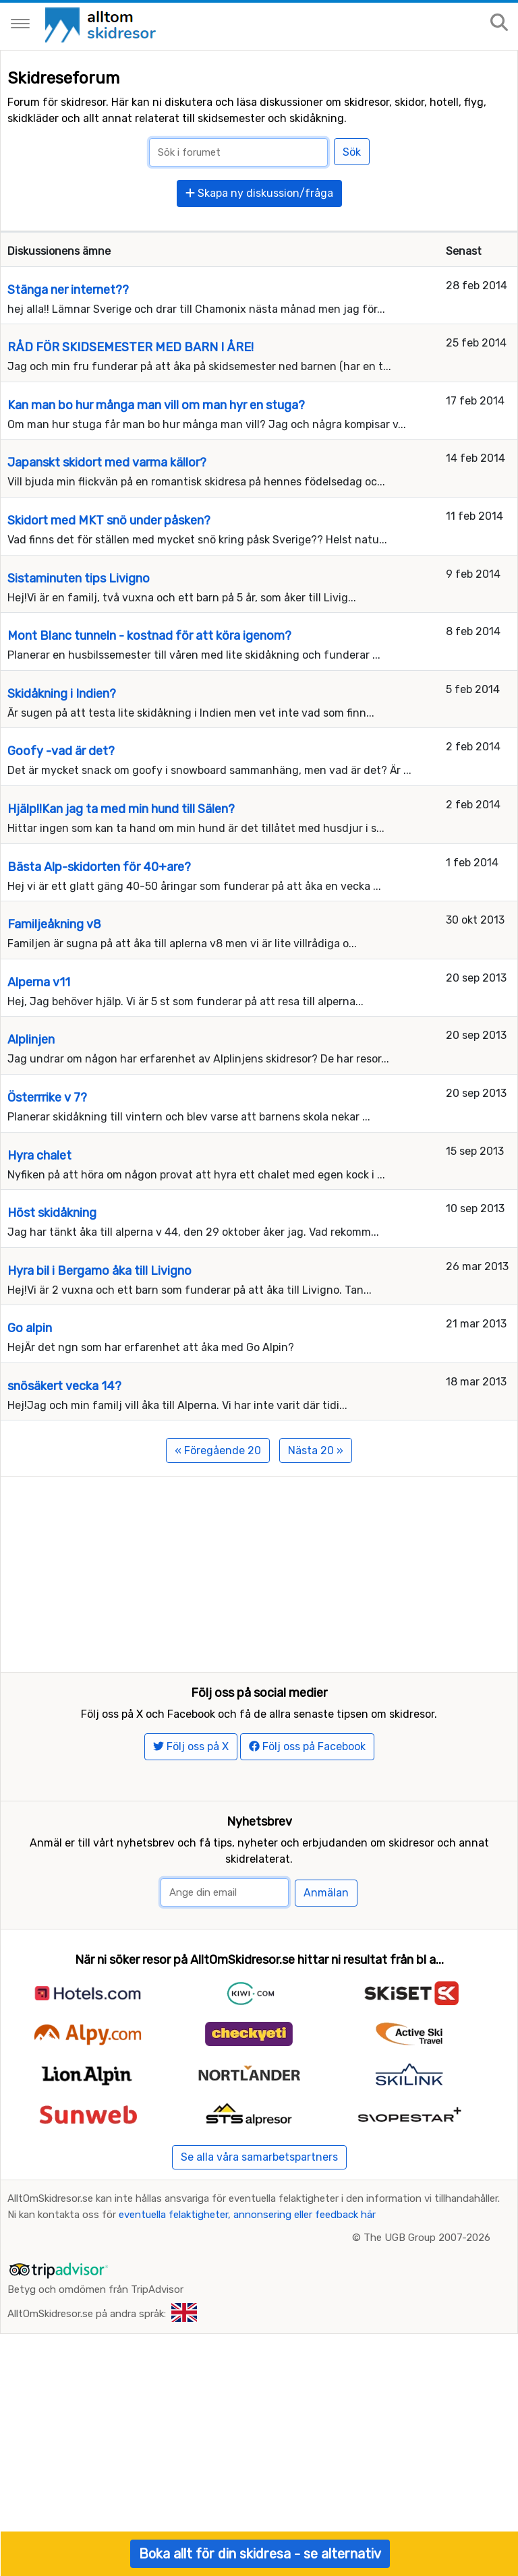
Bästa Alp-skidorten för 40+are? (99, 867)
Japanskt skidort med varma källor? (106, 462)
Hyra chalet (39, 1155)
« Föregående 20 (218, 1450)
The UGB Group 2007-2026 (427, 2271)
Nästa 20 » (315, 1450)
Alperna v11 (38, 982)
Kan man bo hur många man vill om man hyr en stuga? (156, 405)
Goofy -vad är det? (61, 751)
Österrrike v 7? (47, 1097)
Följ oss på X (191, 1780)
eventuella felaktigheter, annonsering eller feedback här (247, 2248)
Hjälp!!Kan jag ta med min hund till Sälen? (121, 809)
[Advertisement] (259, 1571)
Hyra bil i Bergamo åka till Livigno (99, 1270)
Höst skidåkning (51, 1212)
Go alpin (29, 1328)
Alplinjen (31, 1039)
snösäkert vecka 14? (64, 1386)
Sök (352, 152)
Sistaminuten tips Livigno (78, 578)
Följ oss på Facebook (307, 1780)
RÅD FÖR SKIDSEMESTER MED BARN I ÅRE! (130, 347)
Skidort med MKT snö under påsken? (108, 520)
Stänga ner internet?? (68, 289)
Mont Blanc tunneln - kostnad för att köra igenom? (149, 635)
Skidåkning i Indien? (61, 693)
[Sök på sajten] (499, 23)
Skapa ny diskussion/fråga (259, 193)
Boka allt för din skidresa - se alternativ (260, 2554)
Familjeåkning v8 (54, 924)
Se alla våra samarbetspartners (259, 2190)
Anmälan (326, 1927)
